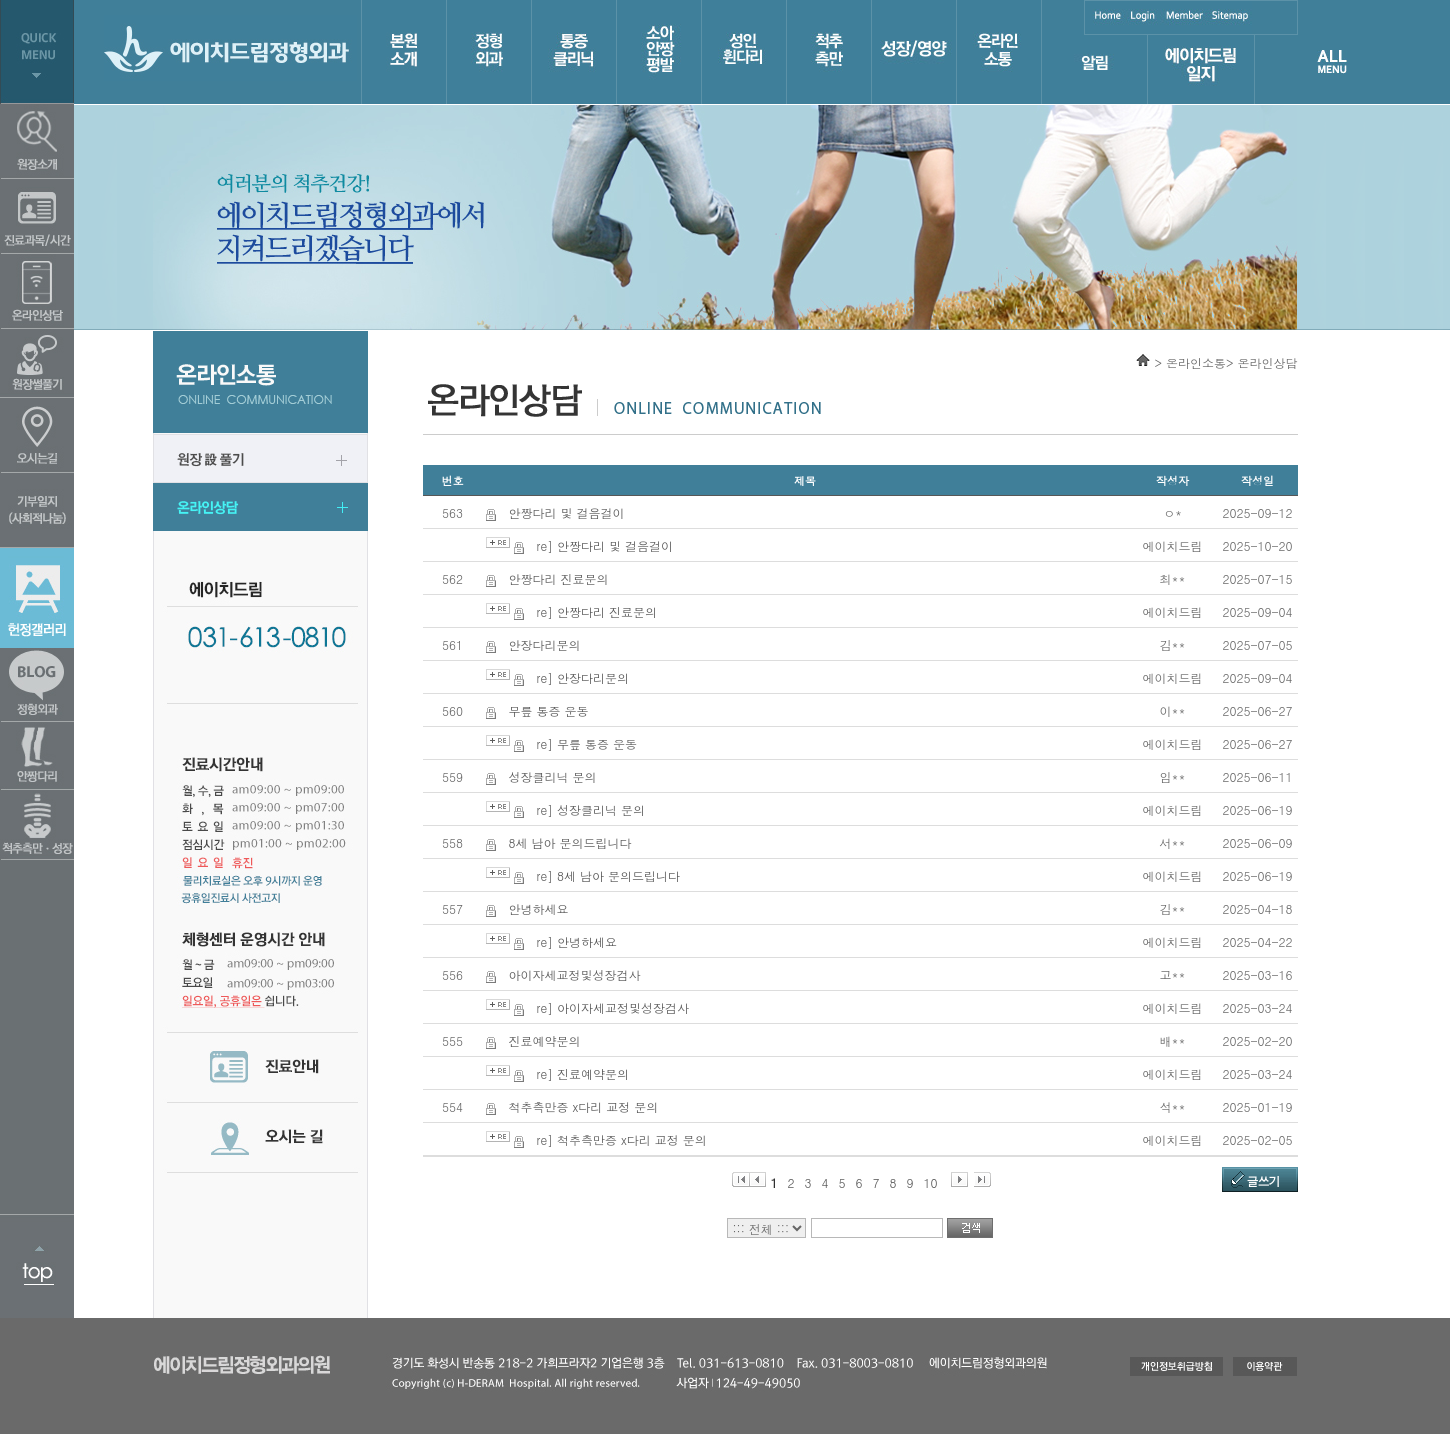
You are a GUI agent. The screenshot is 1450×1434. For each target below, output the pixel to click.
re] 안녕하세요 (577, 941)
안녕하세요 (539, 908)
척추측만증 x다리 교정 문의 (584, 1106)
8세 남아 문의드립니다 (570, 842)
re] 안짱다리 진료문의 (597, 611)
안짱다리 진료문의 (559, 578)
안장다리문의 (545, 644)
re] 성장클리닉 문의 (591, 809)
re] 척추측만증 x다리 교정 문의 (622, 1139)
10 (931, 1180)
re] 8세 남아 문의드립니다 (609, 875)
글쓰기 (1263, 1180)
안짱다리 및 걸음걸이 (567, 512)
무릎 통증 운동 (549, 710)
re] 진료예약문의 (583, 1073)
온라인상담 (1268, 362)
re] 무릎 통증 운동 (587, 743)
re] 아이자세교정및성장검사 (613, 1007)
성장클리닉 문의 (553, 776)
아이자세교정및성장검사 (575, 974)
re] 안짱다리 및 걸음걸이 (605, 545)
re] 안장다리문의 (583, 677)
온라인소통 (1196, 362)
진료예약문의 (545, 1040)
